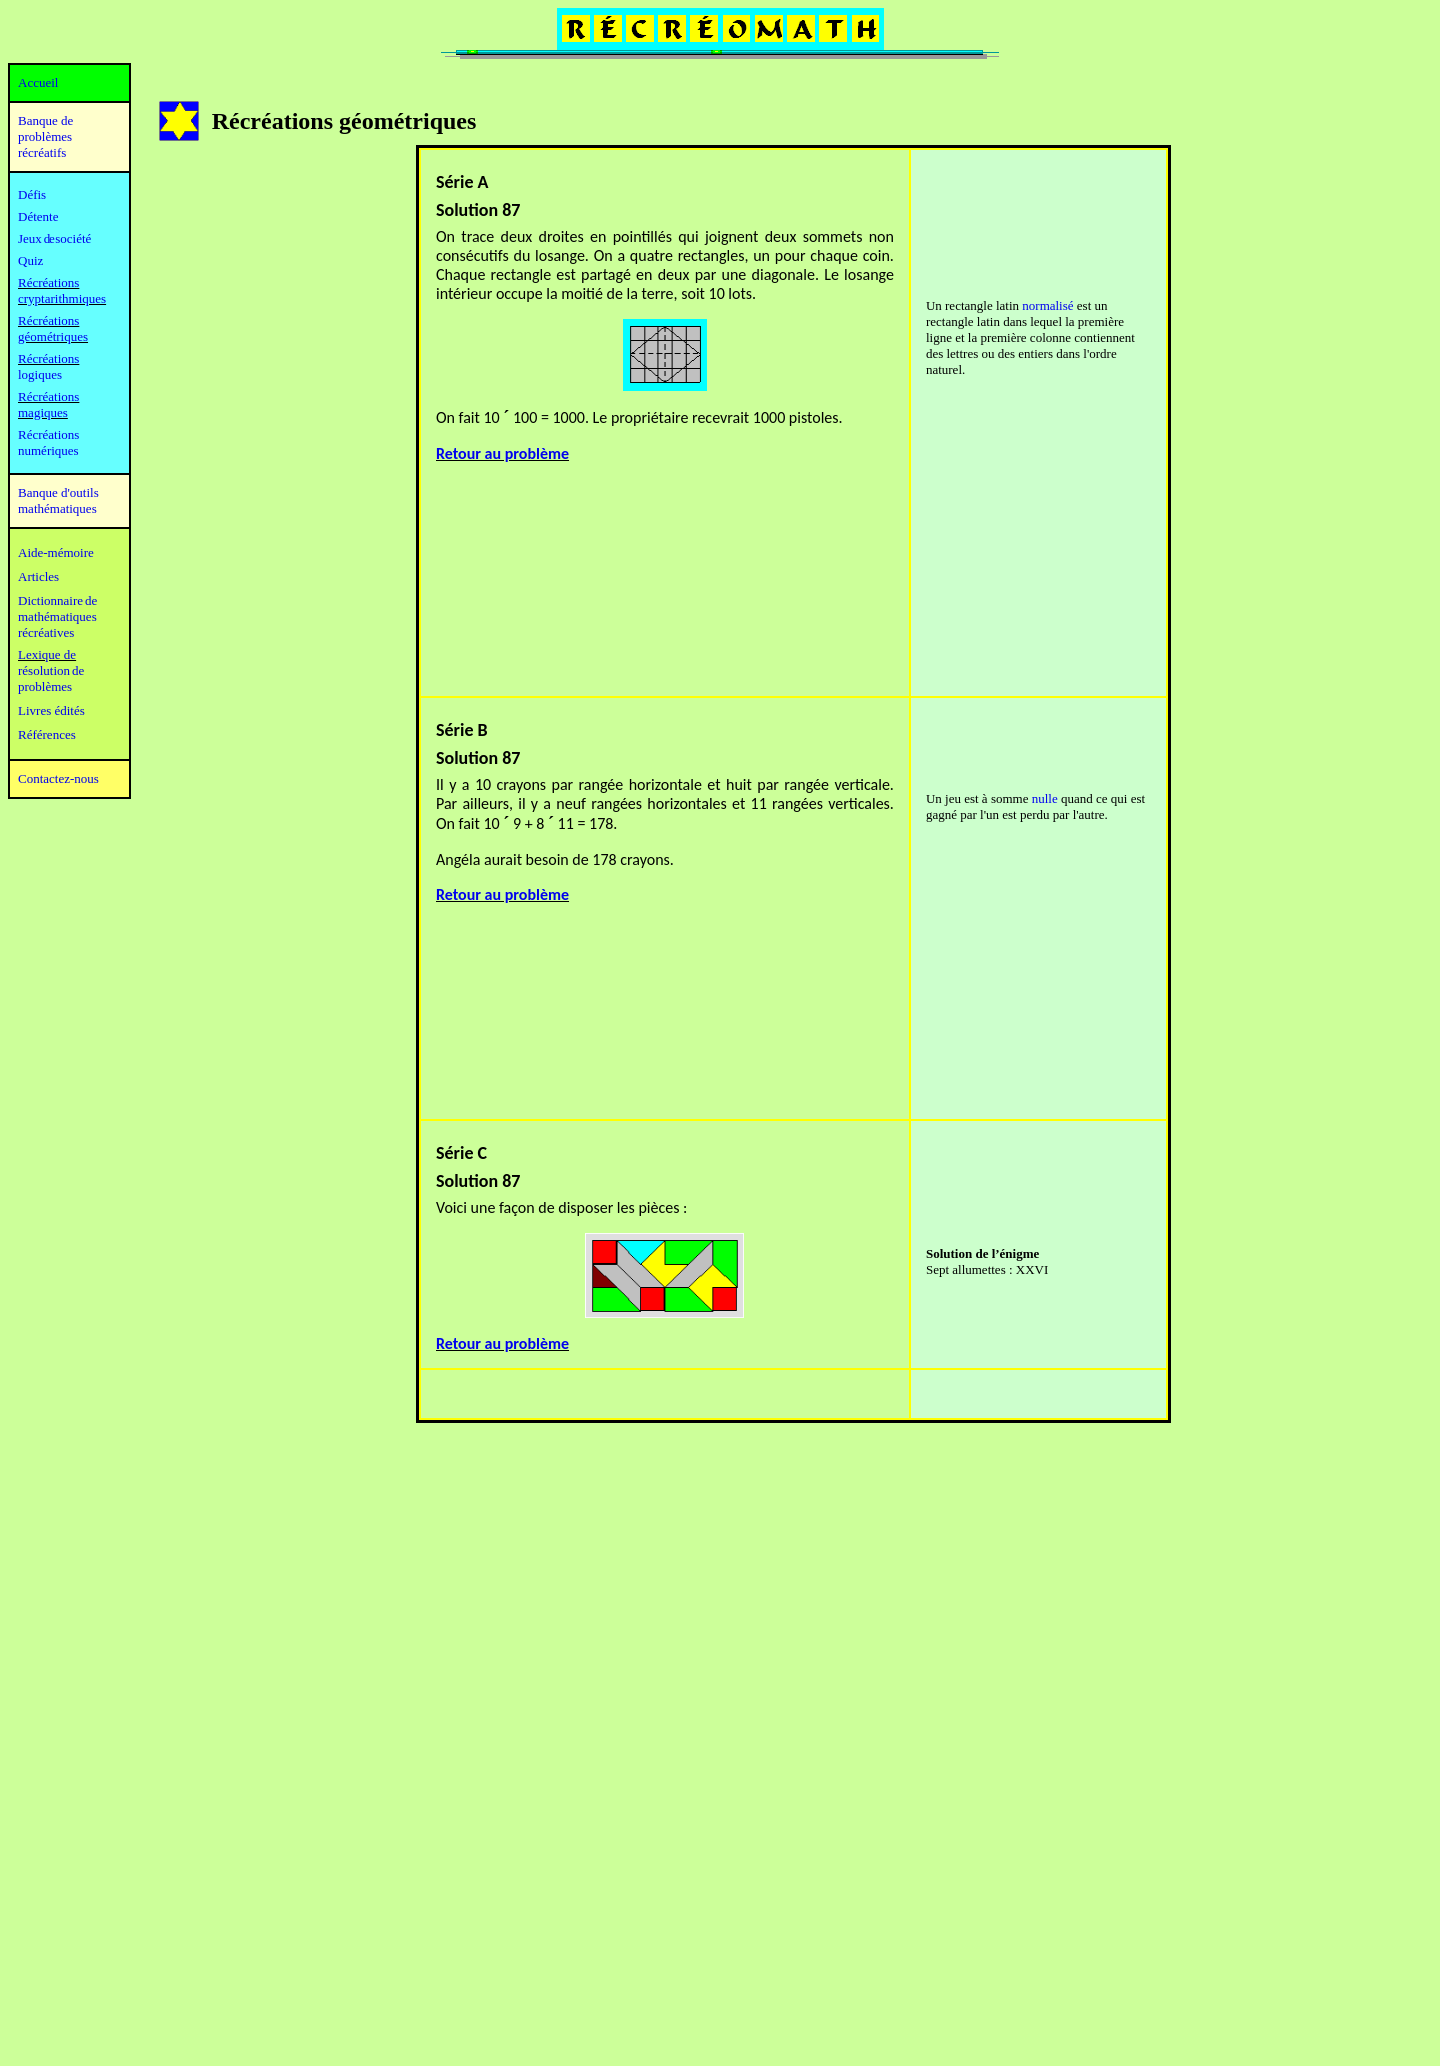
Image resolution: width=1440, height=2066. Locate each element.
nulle (1045, 798)
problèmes (45, 686)
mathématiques (57, 616)
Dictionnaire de (57, 600)
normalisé (1047, 305)
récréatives (46, 632)
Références (47, 734)
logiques (40, 374)
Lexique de (47, 654)
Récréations (48, 358)
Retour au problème (502, 453)
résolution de (51, 670)
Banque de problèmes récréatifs (45, 136)
